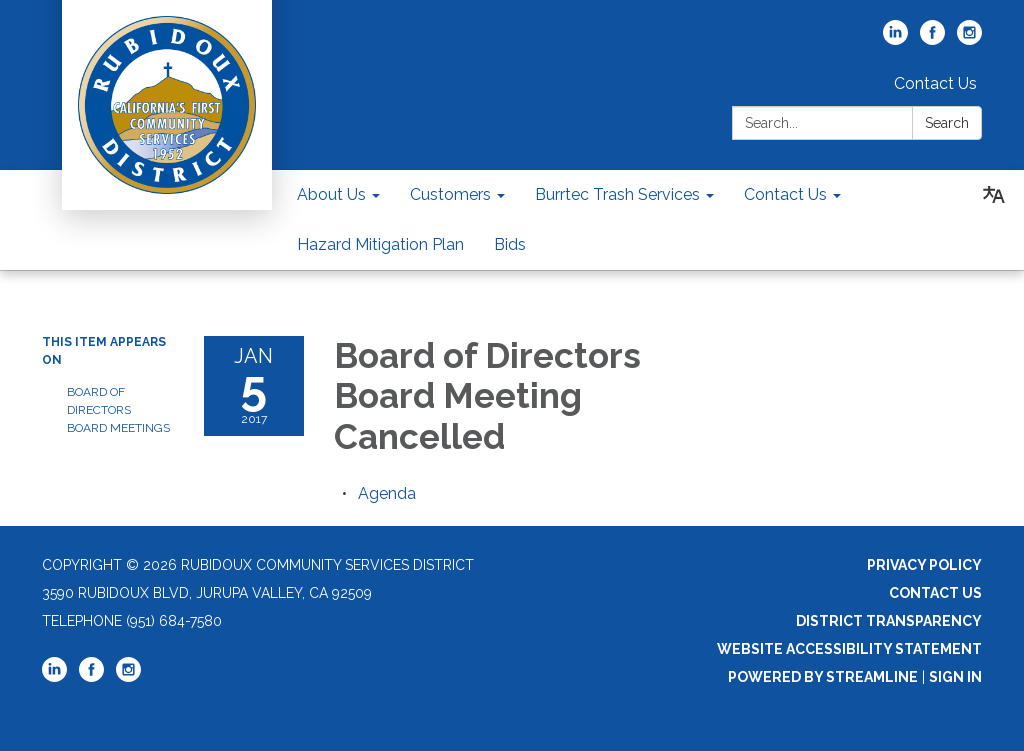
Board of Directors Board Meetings (118, 410)
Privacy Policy (924, 565)
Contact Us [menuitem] (785, 194)
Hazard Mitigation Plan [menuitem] (380, 244)
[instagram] (969, 39)
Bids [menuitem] (510, 244)
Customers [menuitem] (450, 194)
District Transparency (889, 621)
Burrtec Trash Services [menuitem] (617, 194)
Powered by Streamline (823, 677)
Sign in (955, 677)
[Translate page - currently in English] (994, 195)
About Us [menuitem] (331, 194)
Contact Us (935, 83)
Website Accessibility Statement (849, 649)
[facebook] (932, 39)
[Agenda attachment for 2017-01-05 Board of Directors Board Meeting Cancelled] (387, 493)
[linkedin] (895, 39)
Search (947, 123)
